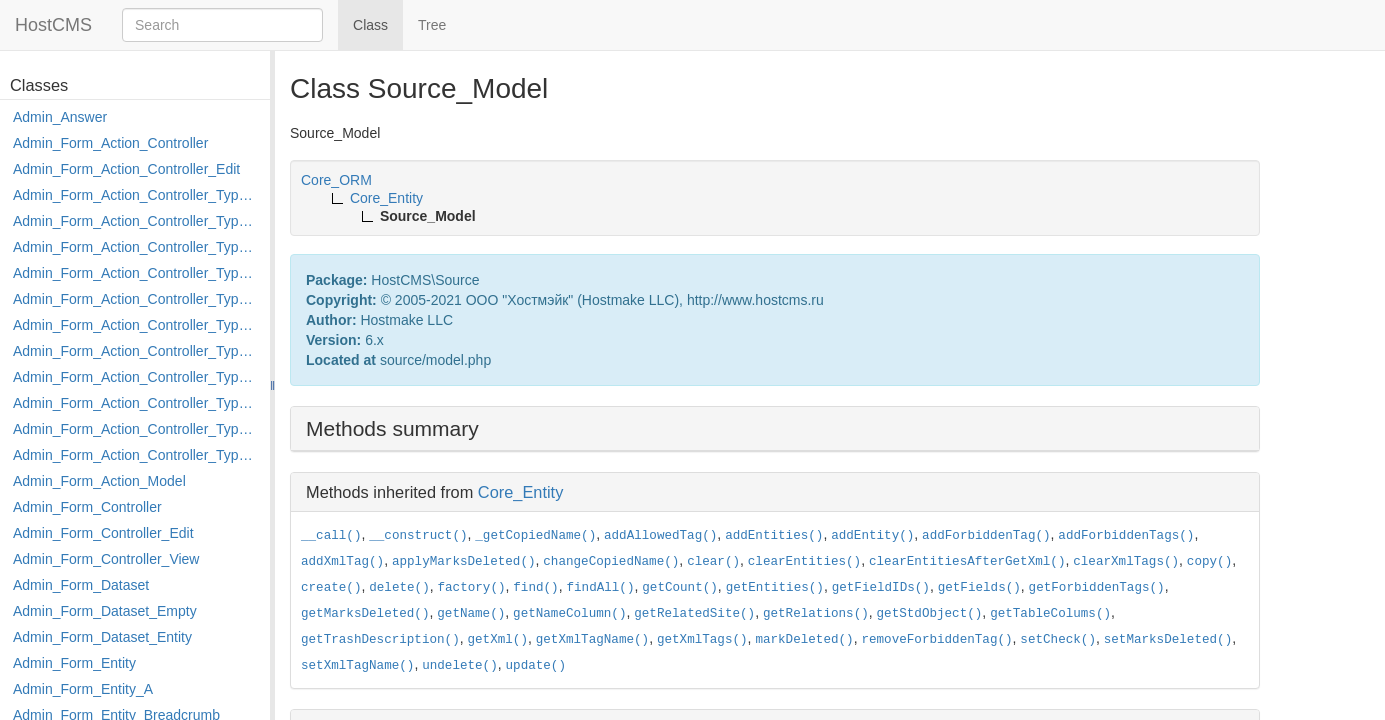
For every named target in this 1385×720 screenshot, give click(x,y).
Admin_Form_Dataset (81, 585)
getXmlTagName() (592, 640)
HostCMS (53, 25)
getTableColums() (1050, 614)
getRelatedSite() (694, 614)
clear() (713, 562)
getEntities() (775, 588)
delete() (399, 588)
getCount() (680, 588)
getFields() (979, 588)
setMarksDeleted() (1168, 640)
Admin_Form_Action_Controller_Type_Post (136, 403)
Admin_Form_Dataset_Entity (102, 637)
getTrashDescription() (380, 640)
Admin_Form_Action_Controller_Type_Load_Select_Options (136, 325)
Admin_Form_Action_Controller (110, 143)
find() (535, 588)
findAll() (600, 588)
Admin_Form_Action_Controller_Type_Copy (136, 221)
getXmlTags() (702, 640)
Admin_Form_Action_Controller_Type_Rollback (136, 429)
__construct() (418, 536)
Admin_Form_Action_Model (99, 481)
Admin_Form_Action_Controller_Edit (126, 169)
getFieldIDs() (881, 588)
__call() (331, 536)
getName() (471, 614)
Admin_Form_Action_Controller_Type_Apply (136, 195)
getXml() (498, 640)
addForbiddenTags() (1126, 536)
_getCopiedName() (535, 536)
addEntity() (872, 536)
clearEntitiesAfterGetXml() (967, 562)
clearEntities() (804, 562)
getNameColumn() (569, 614)
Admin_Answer (60, 117)
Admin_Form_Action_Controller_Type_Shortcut (136, 455)
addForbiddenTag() (986, 536)
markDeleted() (804, 640)
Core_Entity (520, 492)
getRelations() (816, 614)
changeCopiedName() (611, 562)
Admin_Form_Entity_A (83, 689)
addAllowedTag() (660, 536)
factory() (472, 588)
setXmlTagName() (357, 666)
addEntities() (774, 536)
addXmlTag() (342, 562)
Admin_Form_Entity (74, 663)
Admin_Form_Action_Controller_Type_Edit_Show (136, 299)
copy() (1209, 562)
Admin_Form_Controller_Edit (103, 533)
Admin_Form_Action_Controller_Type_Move (136, 377)
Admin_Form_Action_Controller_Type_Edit (136, 273)
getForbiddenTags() (1097, 588)
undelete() (460, 666)
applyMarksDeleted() (464, 562)
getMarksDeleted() (365, 614)
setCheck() (1058, 640)
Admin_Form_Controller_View (106, 559)
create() (331, 588)
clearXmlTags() (1126, 562)
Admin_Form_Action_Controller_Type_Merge (136, 351)
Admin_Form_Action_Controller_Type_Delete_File (136, 247)
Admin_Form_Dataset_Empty (105, 611)
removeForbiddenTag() (936, 640)
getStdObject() (930, 614)
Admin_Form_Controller (87, 507)
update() (536, 666)
